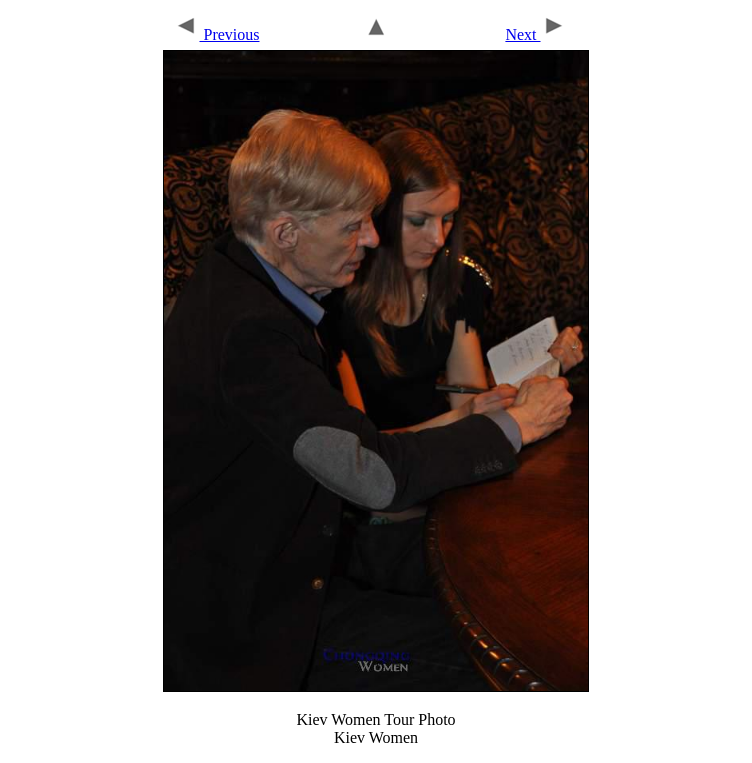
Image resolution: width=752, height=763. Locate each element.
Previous (216, 34)
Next (535, 34)
